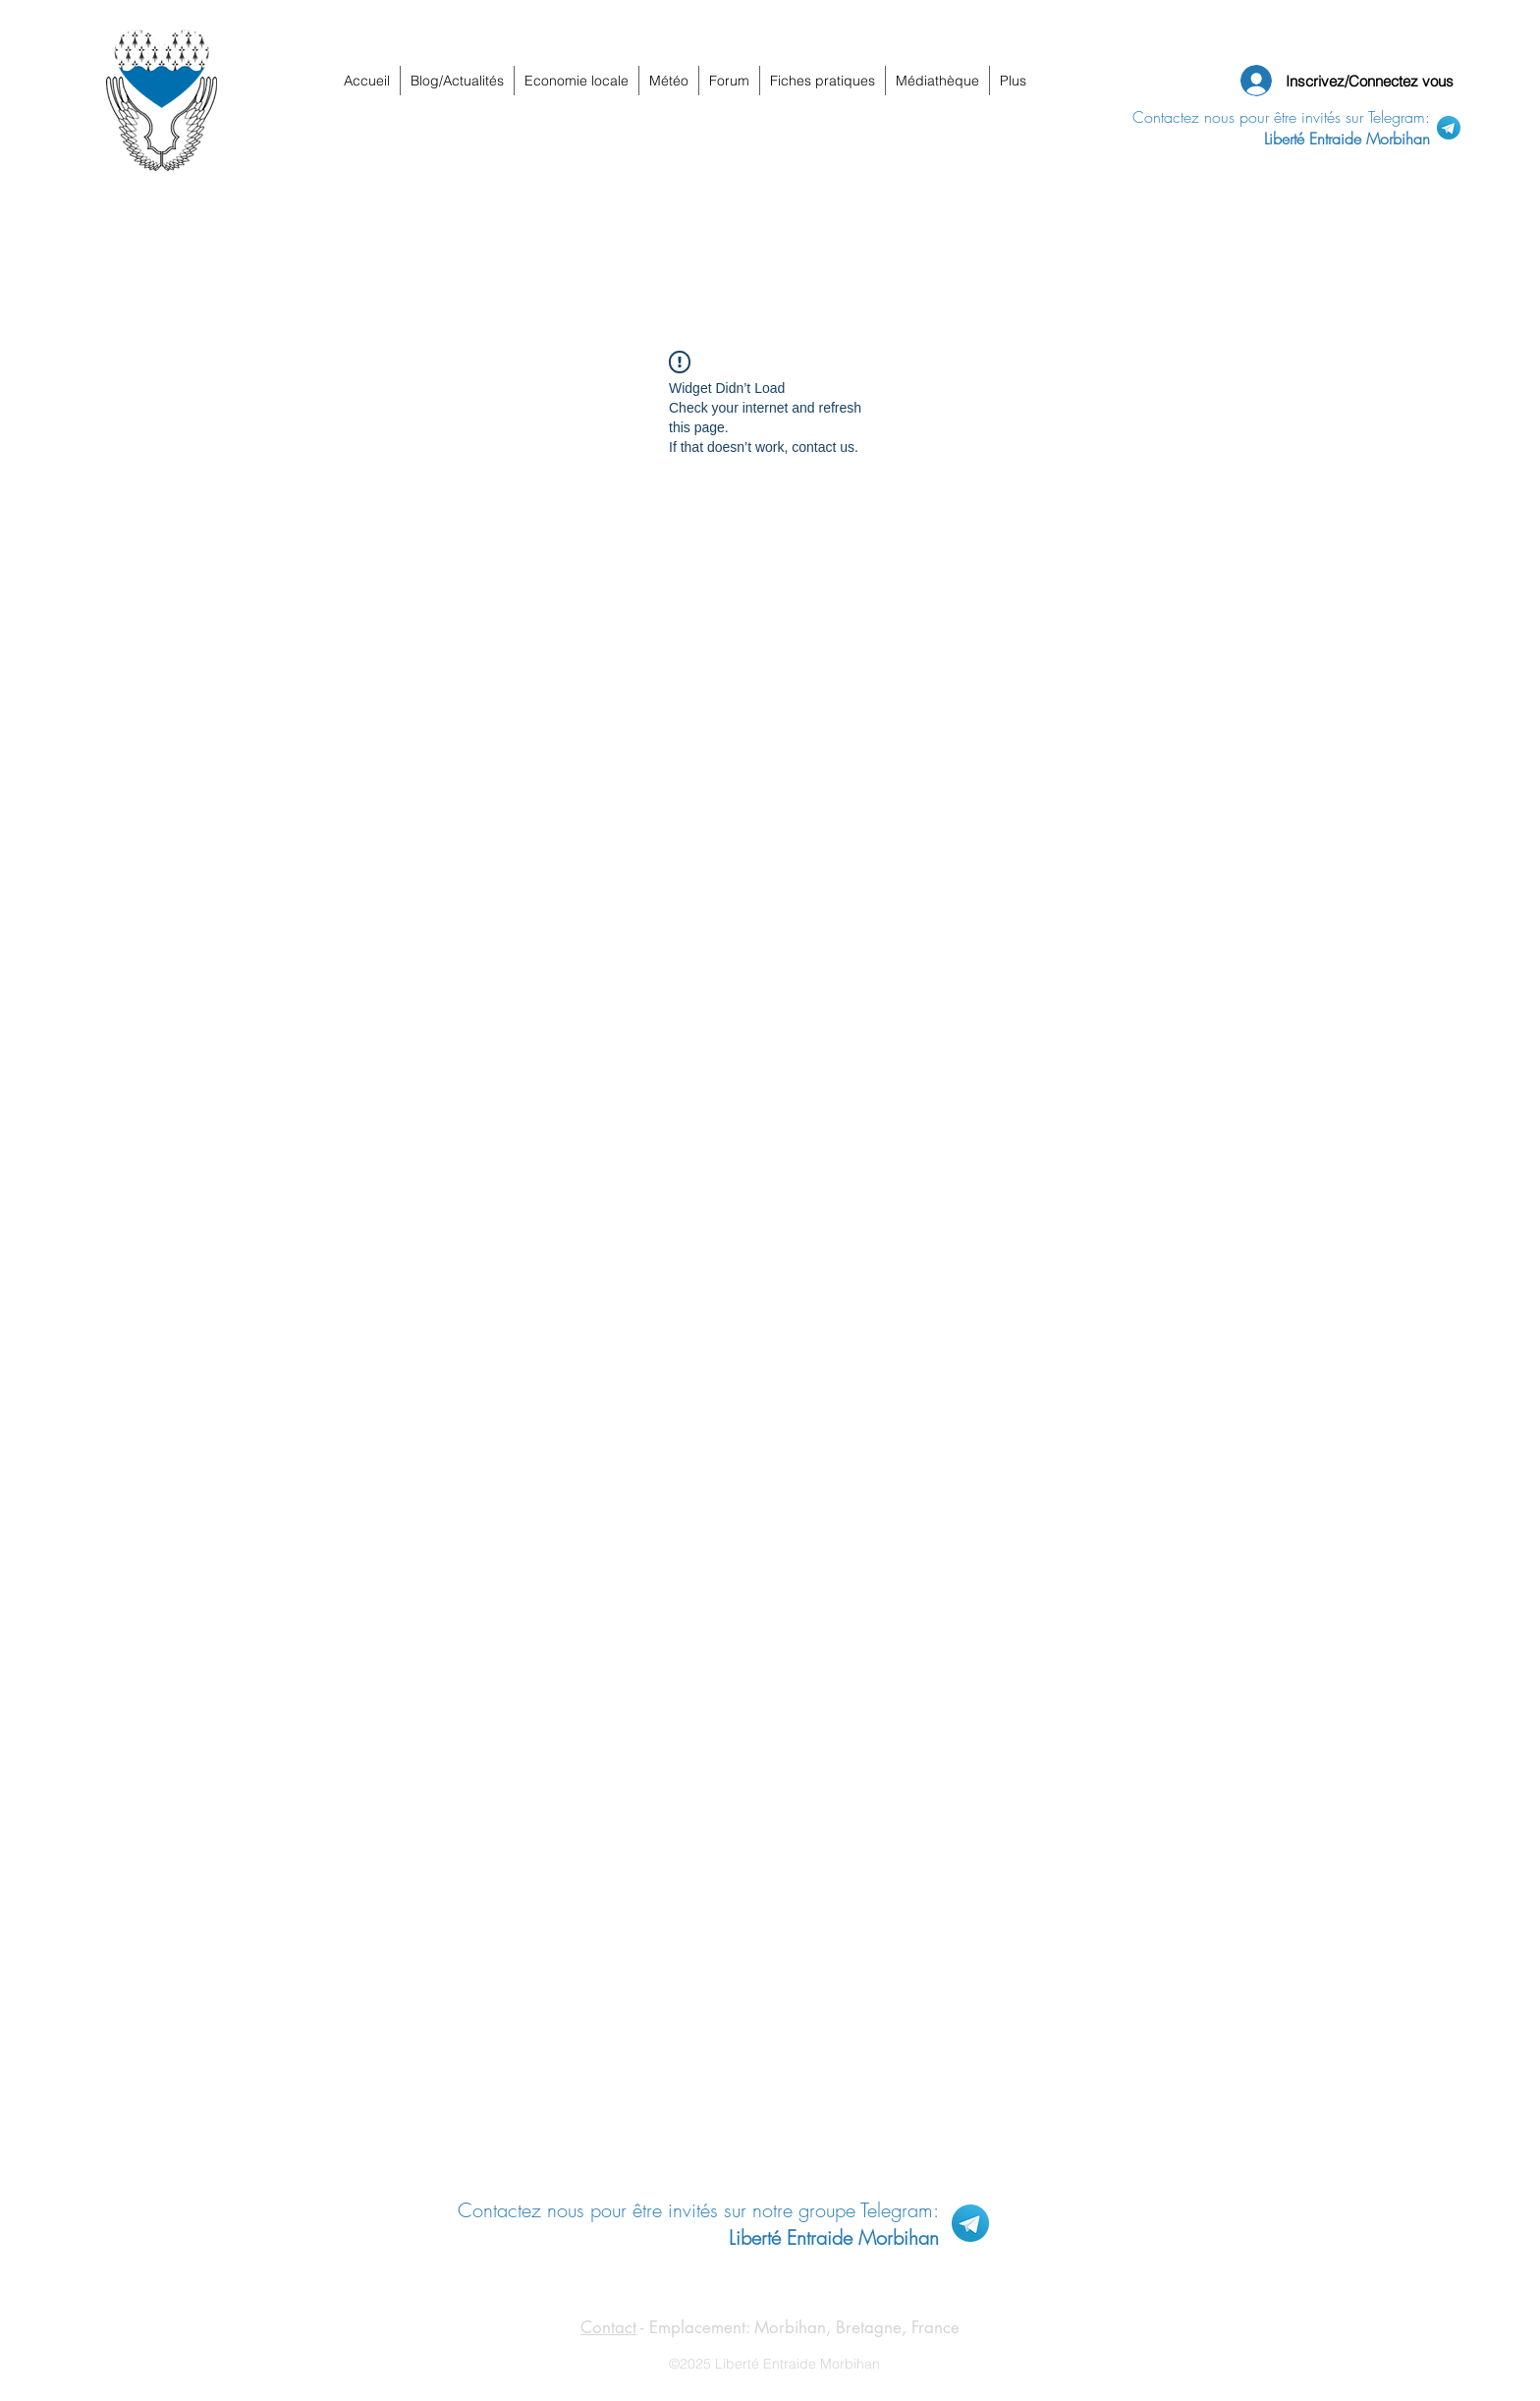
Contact (608, 2327)
